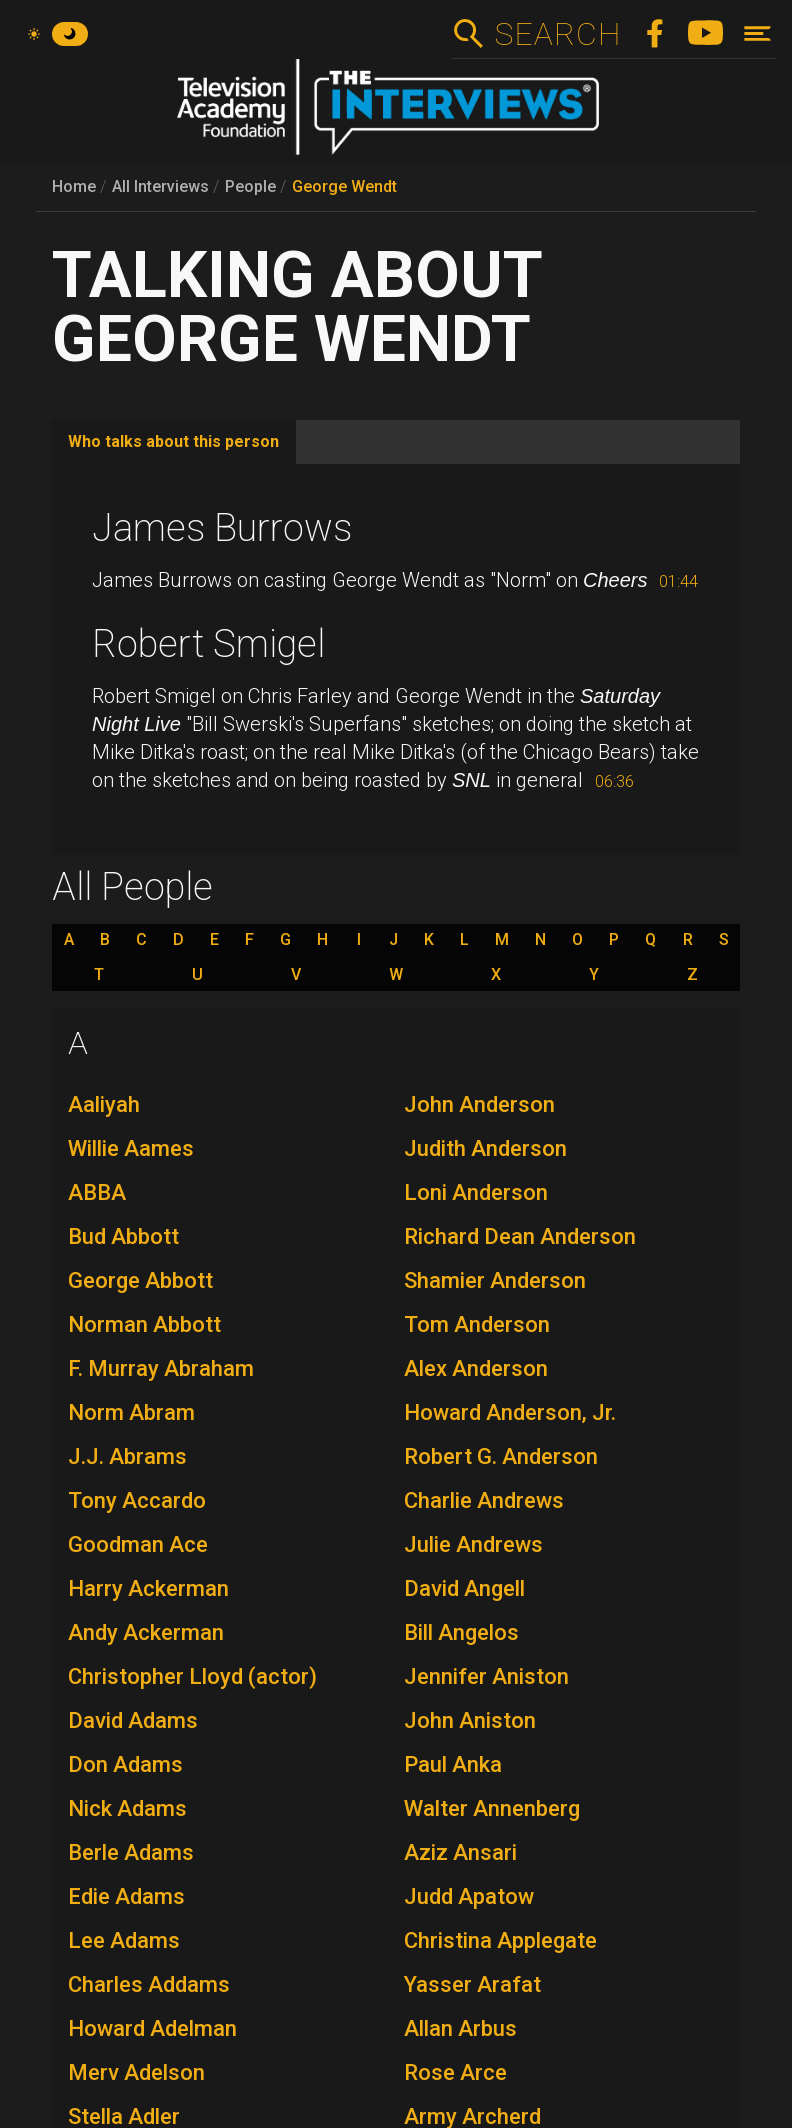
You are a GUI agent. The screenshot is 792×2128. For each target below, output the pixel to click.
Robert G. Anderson (501, 1456)
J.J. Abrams (127, 1456)
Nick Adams (127, 1808)
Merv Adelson (136, 2072)
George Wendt (344, 186)
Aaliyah (104, 1104)
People (250, 186)
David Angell (464, 1588)
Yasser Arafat (472, 1984)
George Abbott (140, 1280)
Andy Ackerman (146, 1632)
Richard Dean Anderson (520, 1236)
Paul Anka (453, 1764)
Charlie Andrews (484, 1500)
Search (557, 34)
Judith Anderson (485, 1148)
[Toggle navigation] (757, 33)
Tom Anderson (477, 1324)
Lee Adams (124, 1940)
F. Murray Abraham (161, 1368)
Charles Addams (149, 1984)
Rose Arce (455, 2072)
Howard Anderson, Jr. (510, 1412)
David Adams (133, 1720)
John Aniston (470, 1720)
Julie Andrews (473, 1544)
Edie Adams (126, 1896)
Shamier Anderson (495, 1280)
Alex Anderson (476, 1368)
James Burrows (222, 528)
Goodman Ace (138, 1544)
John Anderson (479, 1104)
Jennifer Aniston (486, 1676)
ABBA (97, 1192)
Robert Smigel (208, 644)
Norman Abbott (144, 1324)
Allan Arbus (460, 2028)
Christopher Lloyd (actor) (192, 1676)
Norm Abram (131, 1412)
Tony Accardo (137, 1500)
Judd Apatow (469, 1896)
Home (74, 186)
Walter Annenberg (492, 1808)
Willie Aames (131, 1148)
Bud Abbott (123, 1236)
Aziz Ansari (460, 1852)
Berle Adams (131, 1852)
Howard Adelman (152, 2028)
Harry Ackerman (148, 1588)
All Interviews (160, 186)
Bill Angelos (461, 1632)
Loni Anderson (476, 1192)
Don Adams (125, 1764)
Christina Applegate (500, 1940)
